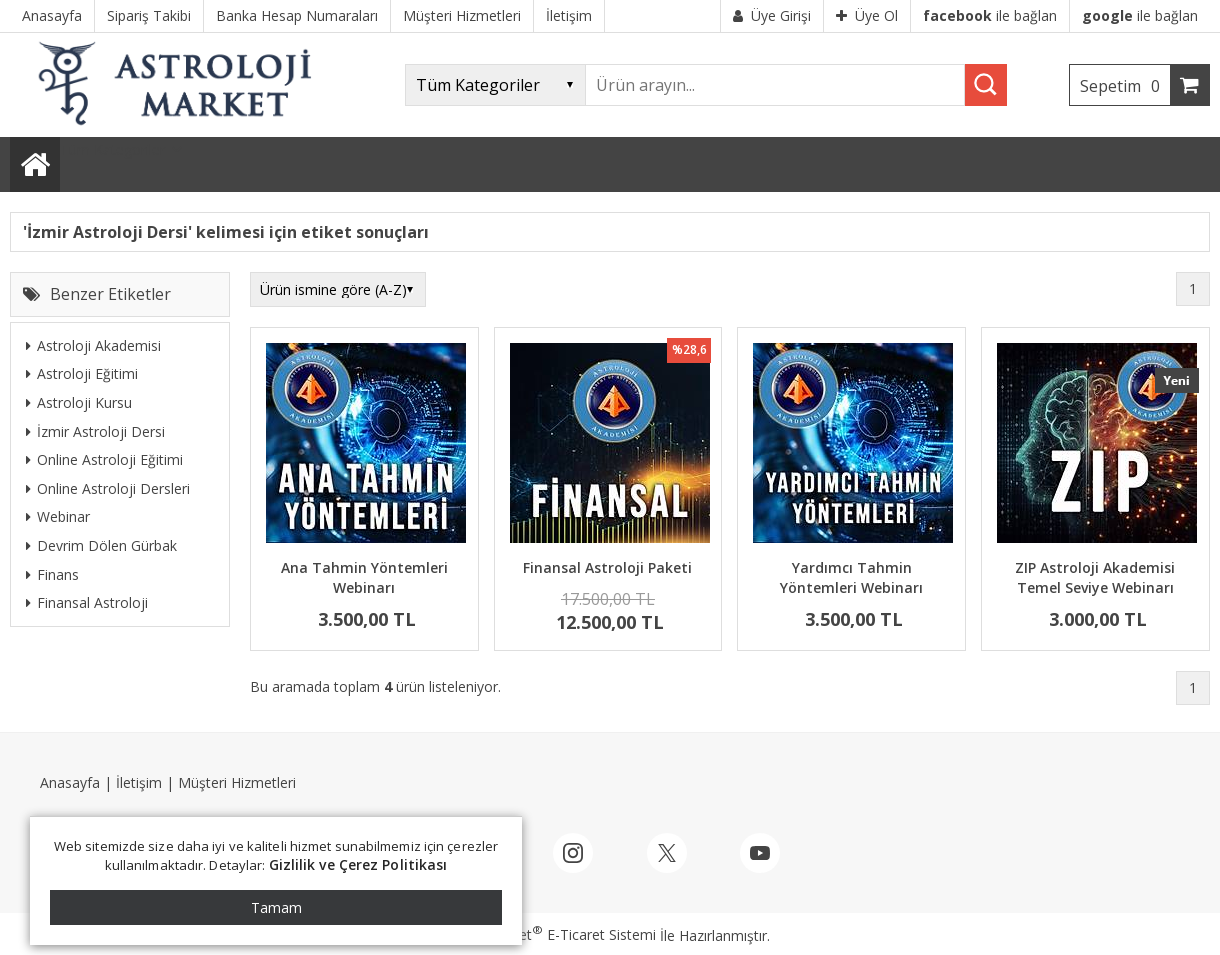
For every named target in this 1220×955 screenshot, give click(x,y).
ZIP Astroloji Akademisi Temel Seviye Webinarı (1095, 577)
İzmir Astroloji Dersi (95, 431)
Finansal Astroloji (87, 602)
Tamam (276, 907)
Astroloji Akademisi (93, 345)
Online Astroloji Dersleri (108, 488)
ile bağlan (990, 15)
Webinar (58, 516)
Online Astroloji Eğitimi (104, 459)
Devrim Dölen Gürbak (101, 545)
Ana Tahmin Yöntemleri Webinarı (364, 577)
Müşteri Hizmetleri (237, 782)
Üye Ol (867, 15)
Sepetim (1125, 86)
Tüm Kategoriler (112, 149)
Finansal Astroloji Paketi (607, 567)
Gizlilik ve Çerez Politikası (358, 864)
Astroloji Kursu (79, 402)
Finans (52, 574)
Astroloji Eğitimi (82, 373)
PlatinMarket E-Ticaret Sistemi (553, 934)
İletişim (139, 782)
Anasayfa (70, 782)
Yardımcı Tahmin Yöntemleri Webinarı (851, 577)
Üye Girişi (772, 15)
